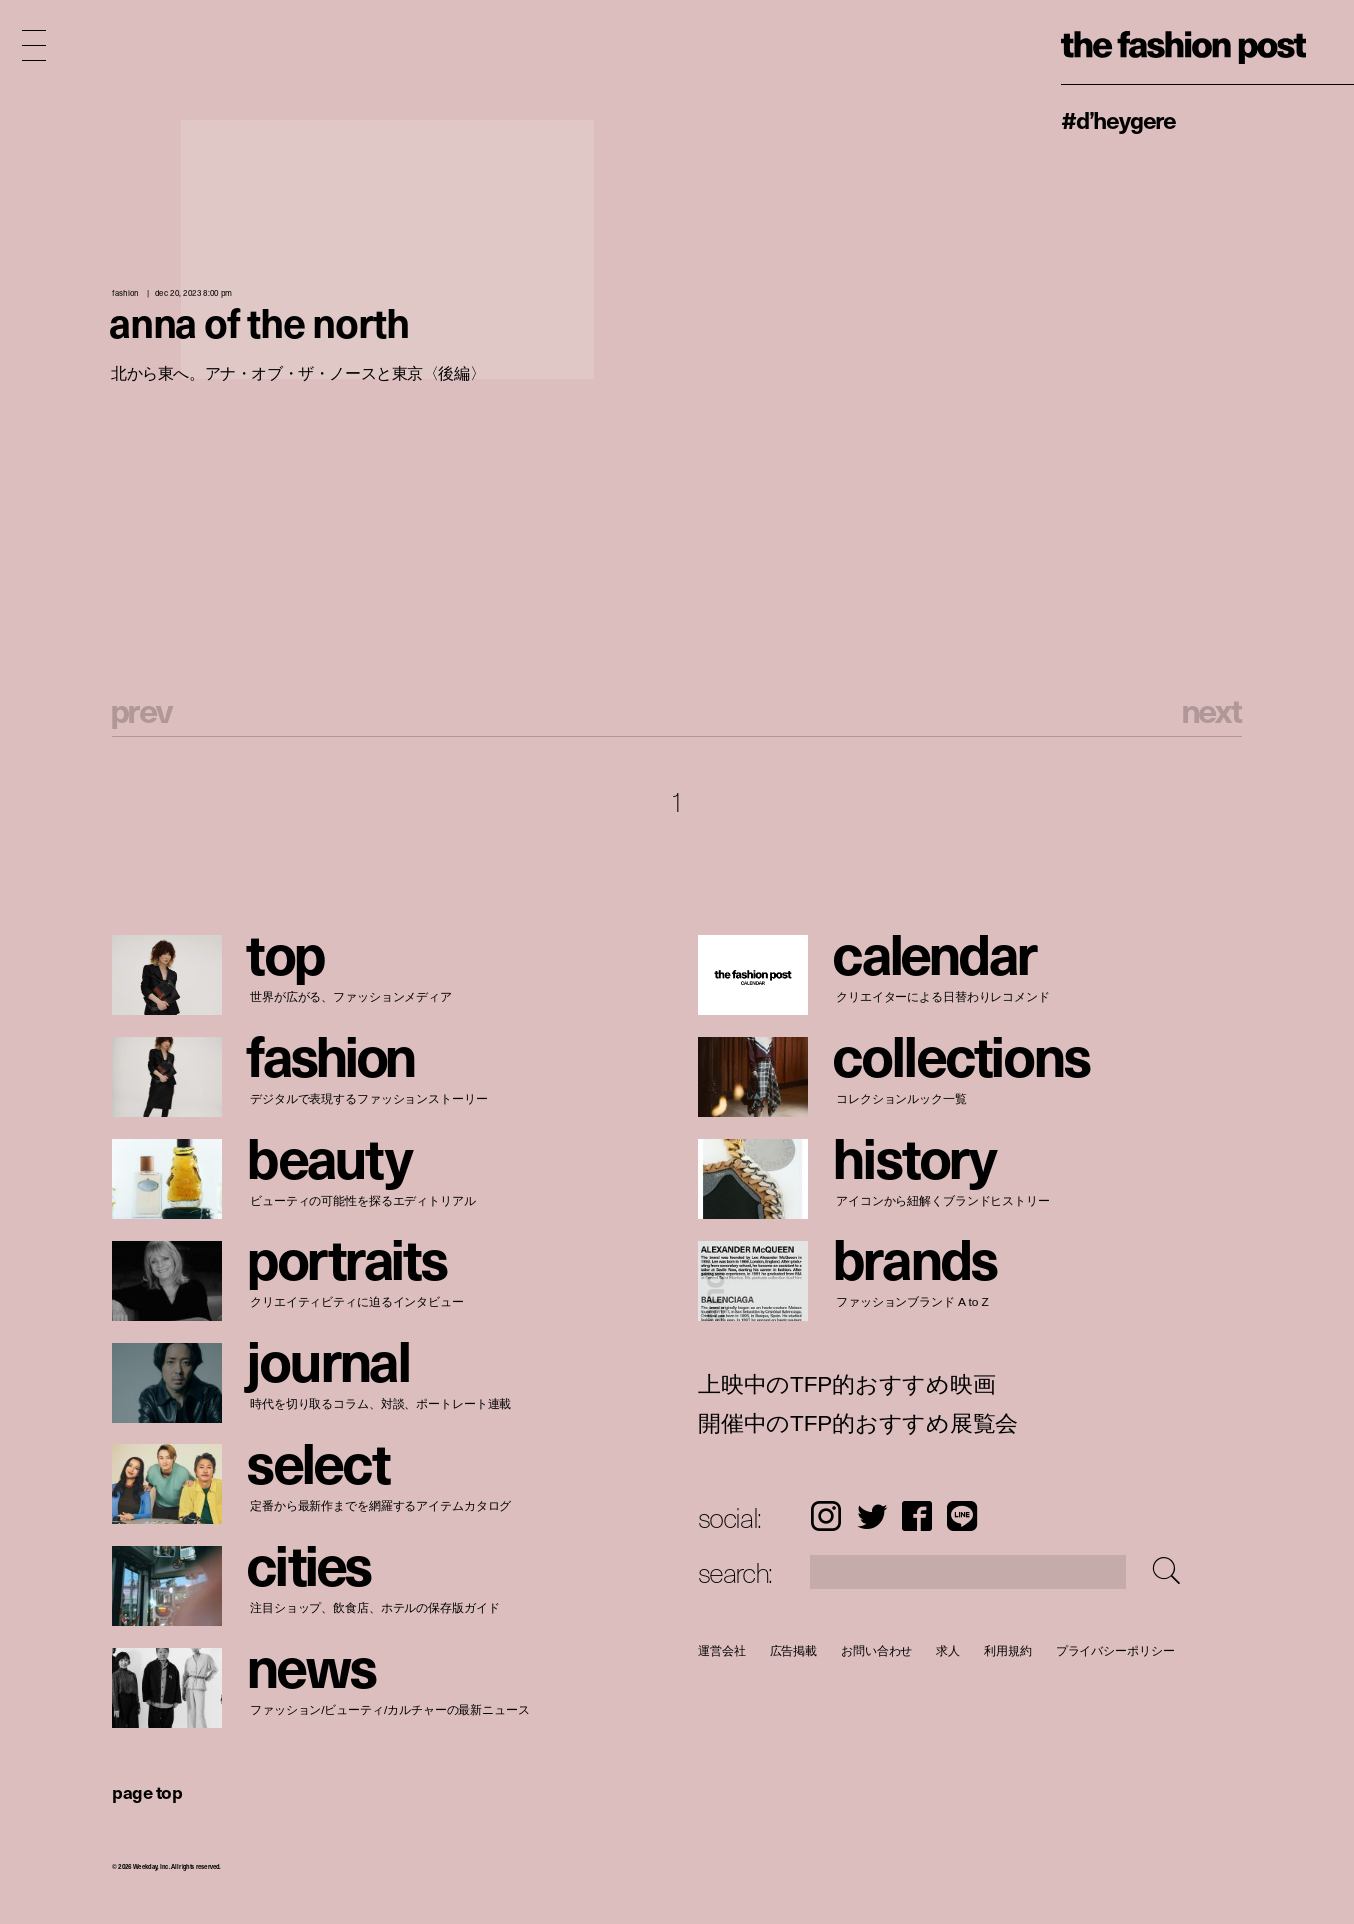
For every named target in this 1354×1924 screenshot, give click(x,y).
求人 (948, 1650)
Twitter (872, 1516)
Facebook (917, 1516)
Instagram (826, 1516)
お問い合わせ (876, 1650)
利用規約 (1008, 1650)
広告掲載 (793, 1650)
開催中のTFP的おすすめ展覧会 (858, 1424)
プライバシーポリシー (1114, 1650)
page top (147, 1791)
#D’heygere (1118, 119)
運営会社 (722, 1650)
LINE (962, 1516)
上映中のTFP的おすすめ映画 (846, 1385)
